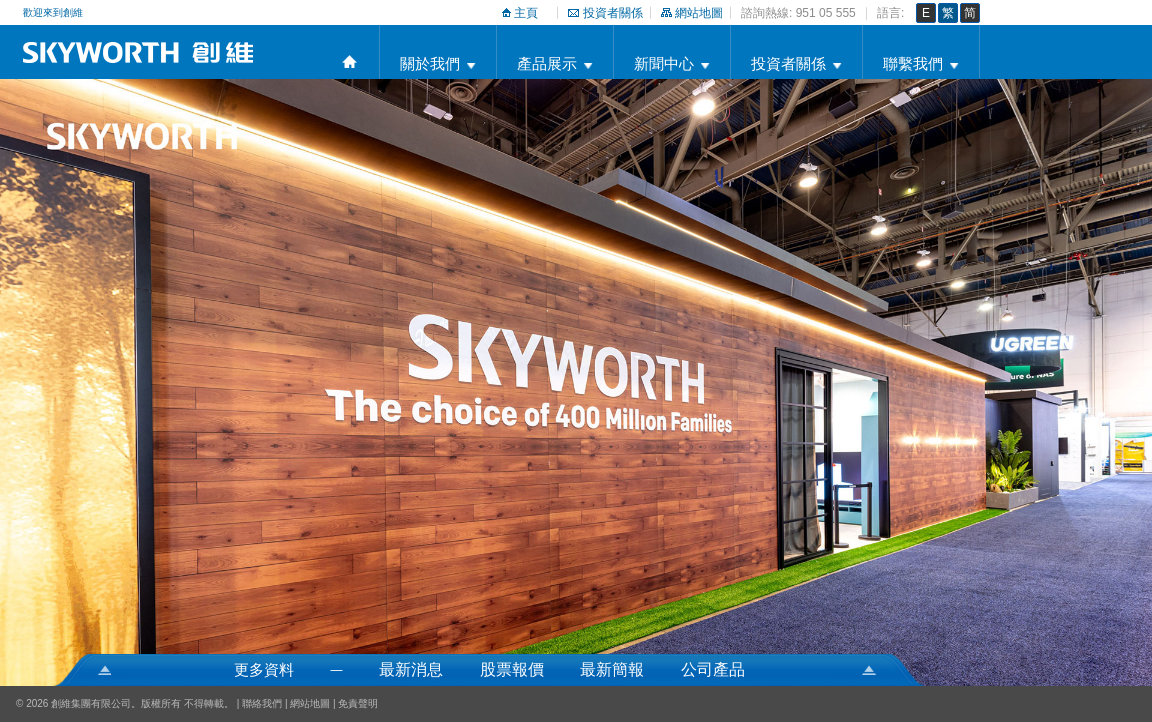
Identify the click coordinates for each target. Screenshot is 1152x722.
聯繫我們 (913, 63)
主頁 (526, 13)
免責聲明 (358, 703)
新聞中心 (664, 63)
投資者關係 (613, 13)
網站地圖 (699, 13)
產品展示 (547, 63)
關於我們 (430, 63)
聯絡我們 (262, 703)
